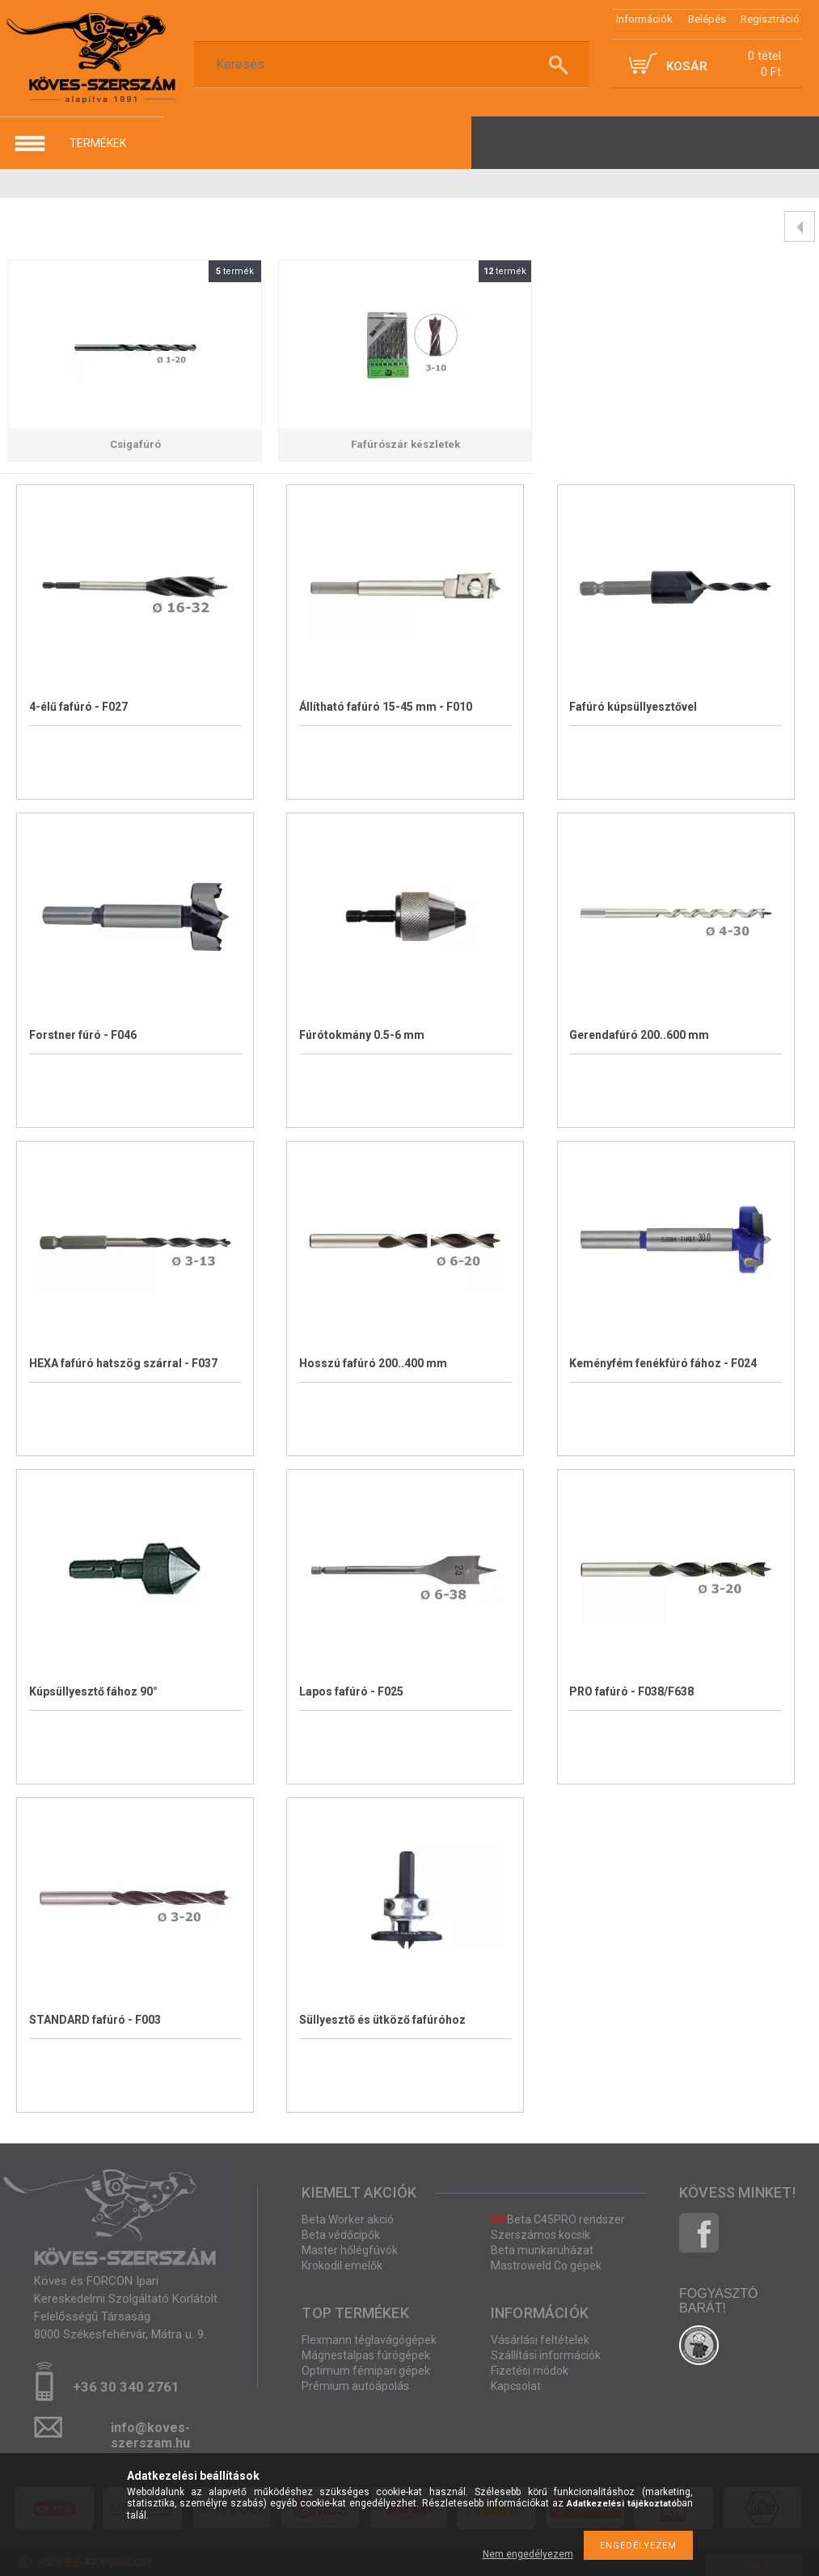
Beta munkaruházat (542, 2250)
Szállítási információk (546, 2355)
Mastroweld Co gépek (546, 2265)
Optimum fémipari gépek (366, 2370)
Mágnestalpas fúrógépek (366, 2355)
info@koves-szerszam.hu (150, 2432)
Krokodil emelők (342, 2265)
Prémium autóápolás (355, 2386)
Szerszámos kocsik (540, 2234)
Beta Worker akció (348, 2219)
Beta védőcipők (341, 2234)
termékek (98, 143)
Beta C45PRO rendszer (558, 2219)
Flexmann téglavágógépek (369, 2339)
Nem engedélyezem (528, 2554)
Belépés (707, 19)
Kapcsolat (516, 2386)
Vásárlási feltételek (540, 2339)
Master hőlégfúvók (350, 2250)
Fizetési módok (529, 2370)
